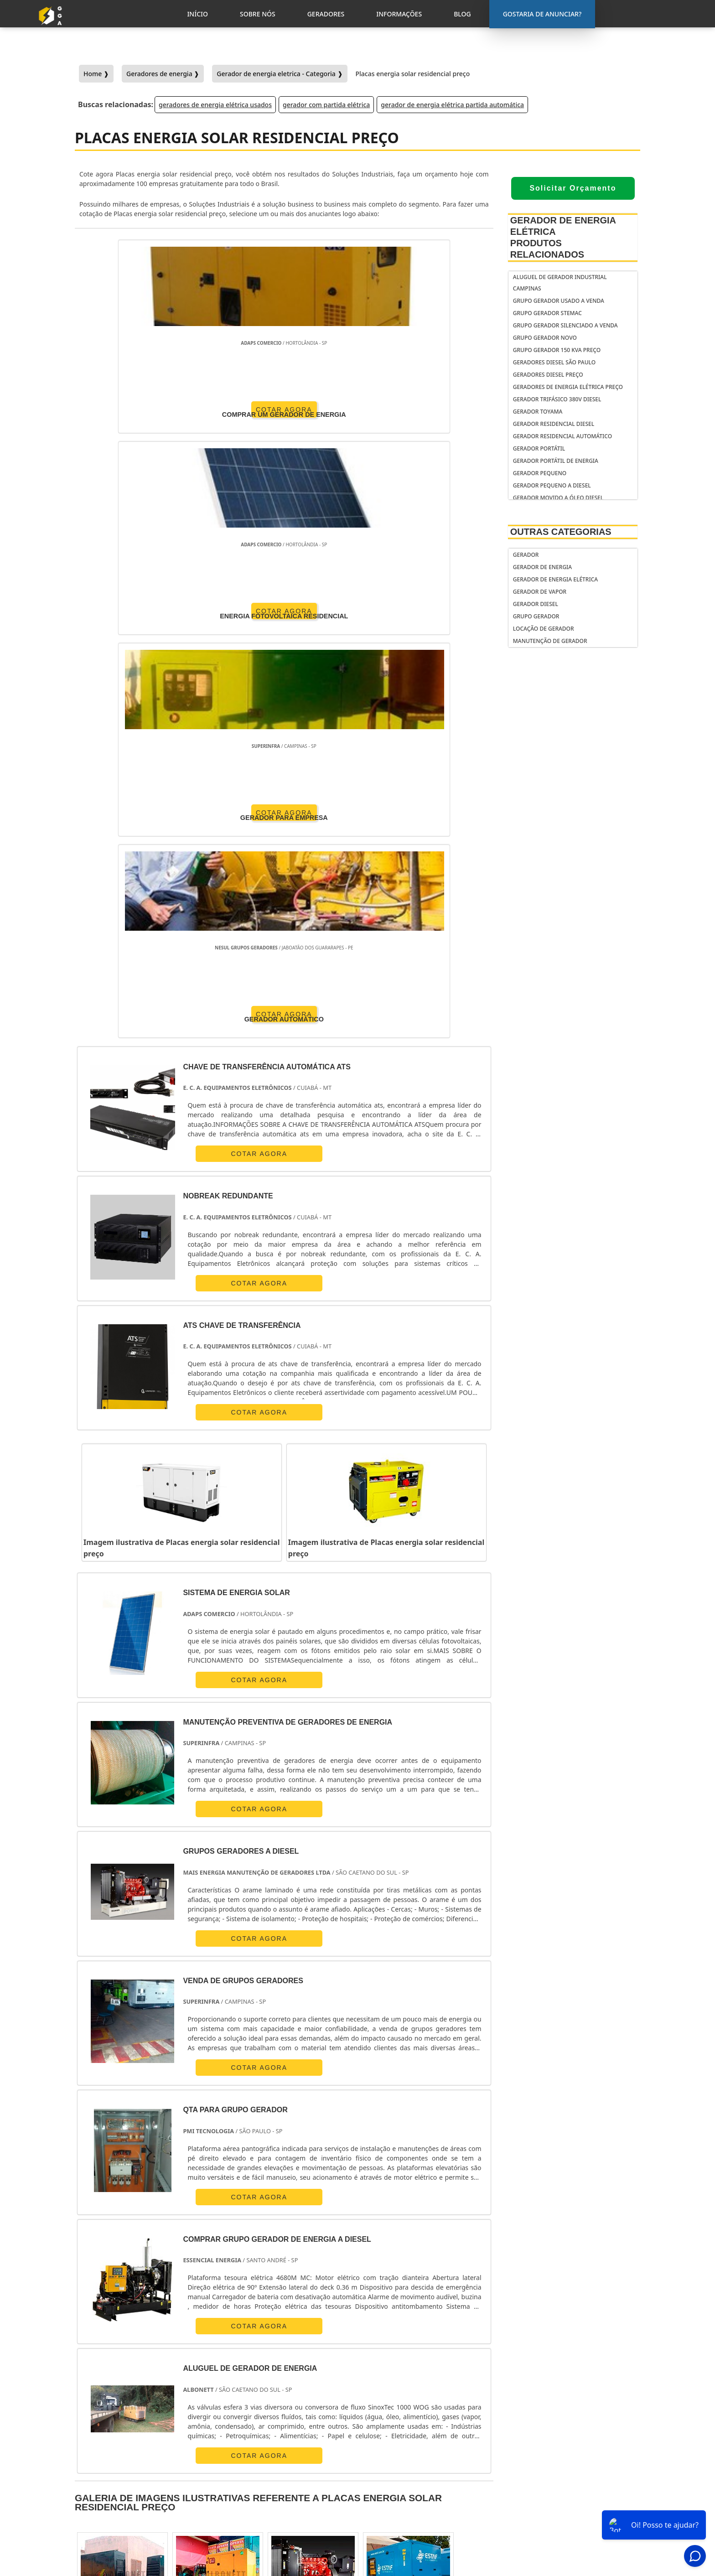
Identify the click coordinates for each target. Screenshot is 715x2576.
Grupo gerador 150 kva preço (557, 350)
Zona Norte (154, 2344)
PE (309, 2261)
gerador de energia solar (415, 2474)
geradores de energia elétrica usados (215, 104)
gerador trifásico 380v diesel (557, 399)
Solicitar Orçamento (572, 188)
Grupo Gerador (536, 616)
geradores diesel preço (548, 374)
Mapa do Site (574, 2507)
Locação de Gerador (543, 628)
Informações (575, 2495)
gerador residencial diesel (553, 424)
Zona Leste (293, 2344)
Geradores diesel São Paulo (554, 362)
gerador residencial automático (562, 436)
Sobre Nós (570, 2471)
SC (258, 2261)
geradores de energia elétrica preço (568, 387)
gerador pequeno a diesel (552, 485)
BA (335, 2261)
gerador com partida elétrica (326, 104)
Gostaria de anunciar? (580, 2437)
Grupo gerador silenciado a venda (565, 325)
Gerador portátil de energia (555, 461)
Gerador (526, 555)
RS (284, 2261)
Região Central (101, 2344)
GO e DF (394, 2261)
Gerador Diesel (535, 604)
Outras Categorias (560, 532)
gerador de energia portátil (419, 2439)
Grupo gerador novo (545, 338)
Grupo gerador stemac (547, 313)
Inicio (564, 2460)
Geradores (571, 2483)
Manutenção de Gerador (550, 641)
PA (455, 2261)
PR (232, 2261)
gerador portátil (539, 448)
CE (361, 2261)
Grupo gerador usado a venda (558, 301)
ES (181, 2261)
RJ (128, 2261)
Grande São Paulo (349, 2344)
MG (155, 2261)
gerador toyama (538, 411)
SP (207, 2261)
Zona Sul (248, 2344)
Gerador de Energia (542, 567)
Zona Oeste (203, 2344)
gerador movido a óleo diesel (558, 498)
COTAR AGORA (127, 408)
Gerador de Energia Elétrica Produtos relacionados (563, 237)
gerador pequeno (539, 473)
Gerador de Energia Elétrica (555, 579)
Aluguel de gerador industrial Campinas (560, 282)
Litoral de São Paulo (417, 2344)
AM (428, 2261)
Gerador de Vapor (539, 592)
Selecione (94, 2261)
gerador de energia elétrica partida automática (452, 104)
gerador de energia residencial (405, 2456)
